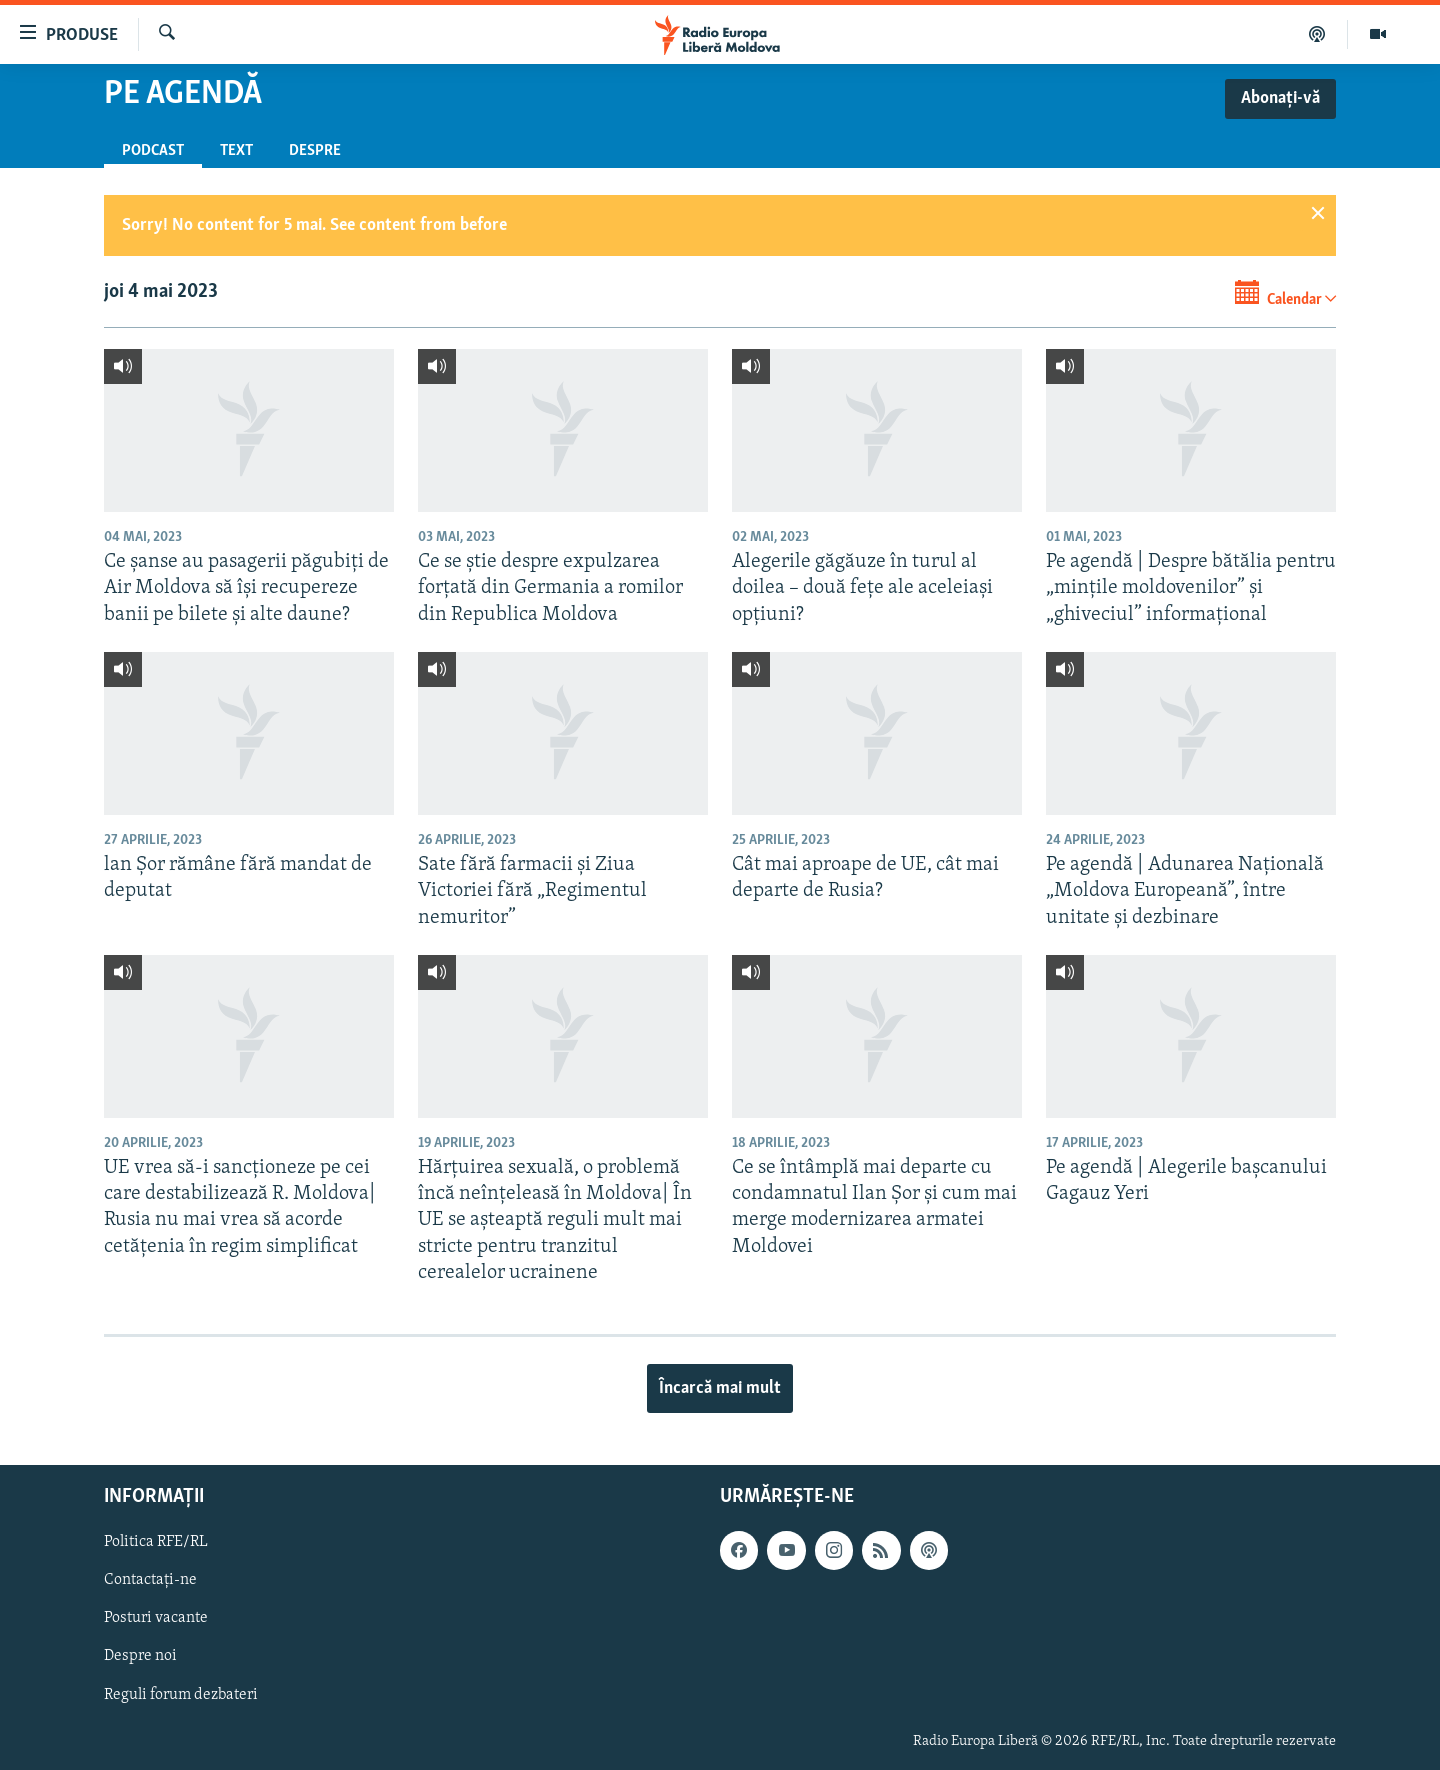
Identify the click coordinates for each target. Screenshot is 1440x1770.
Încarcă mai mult (720, 1388)
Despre (315, 151)
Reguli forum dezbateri (181, 1695)
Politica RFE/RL (156, 1543)
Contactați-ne (150, 1581)
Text (236, 151)
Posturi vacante (156, 1619)
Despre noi (140, 1657)
